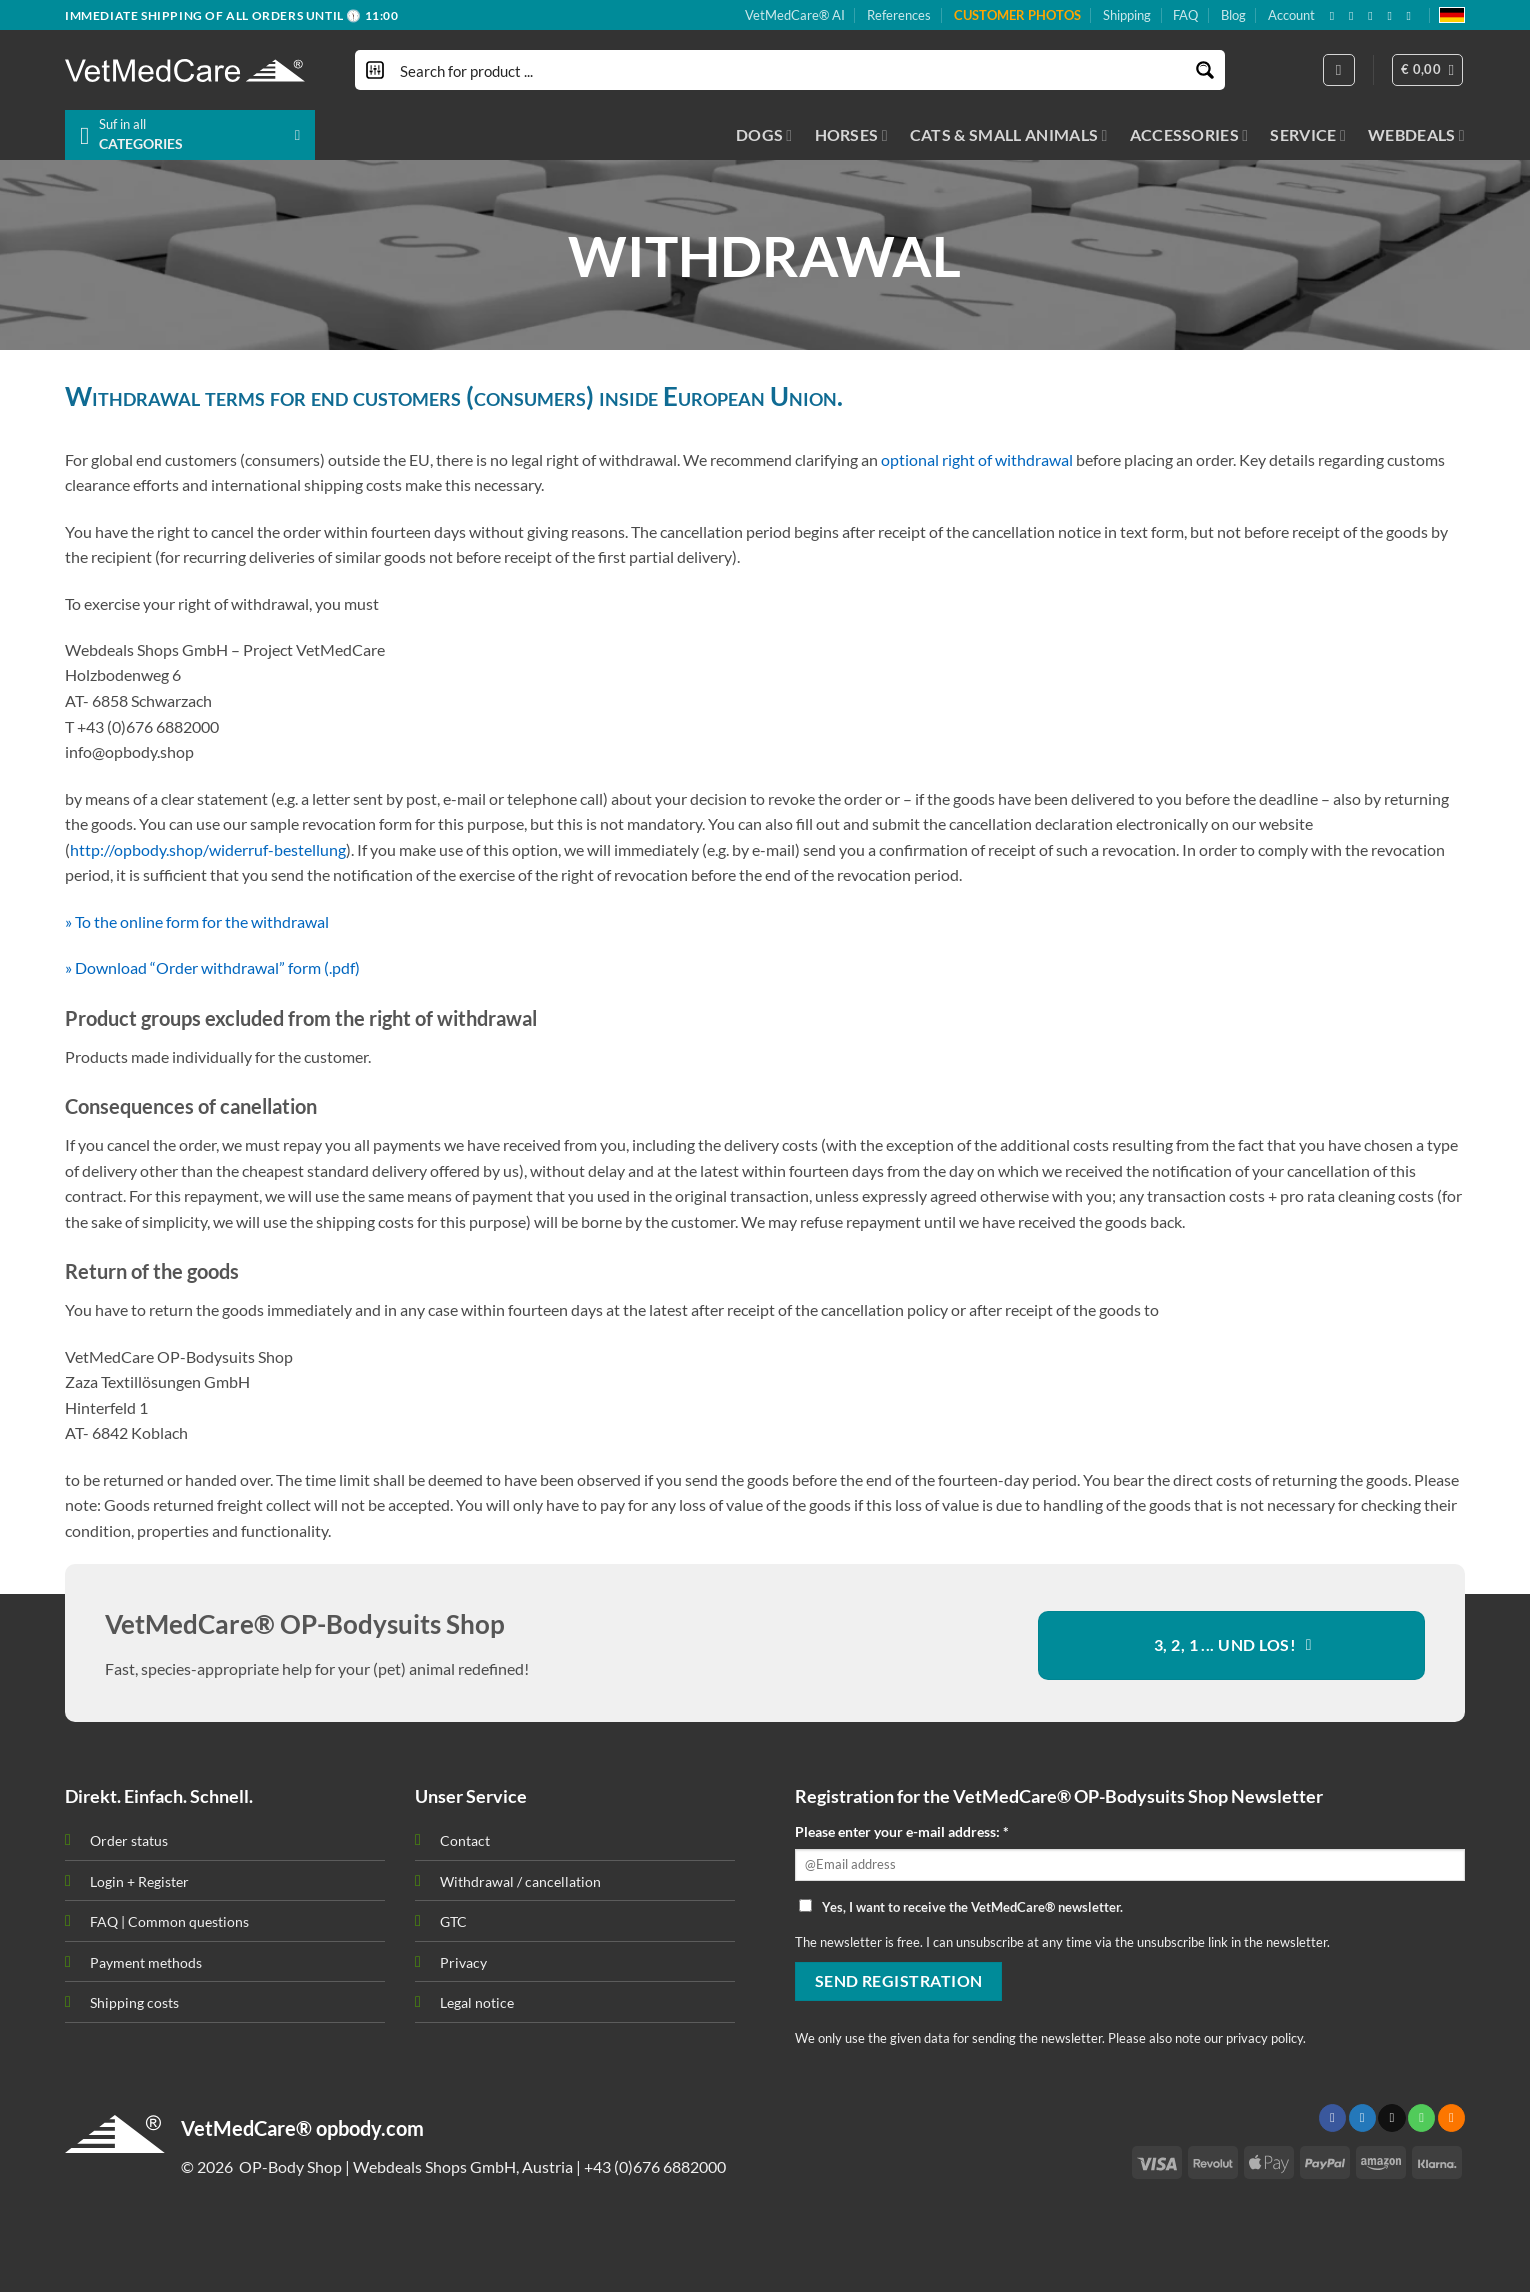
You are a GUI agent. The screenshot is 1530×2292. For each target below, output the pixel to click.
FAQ (1185, 15)
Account (1291, 15)
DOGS (764, 135)
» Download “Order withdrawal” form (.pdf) (212, 967)
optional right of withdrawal (977, 459)
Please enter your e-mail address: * (902, 1831)
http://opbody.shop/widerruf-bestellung (208, 849)
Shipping (1127, 15)
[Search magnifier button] (1205, 70)
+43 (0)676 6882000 (655, 2166)
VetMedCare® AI (795, 15)
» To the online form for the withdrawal (197, 921)
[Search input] (791, 70)
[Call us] (1421, 2118)
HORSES (851, 135)
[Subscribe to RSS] (1393, 16)
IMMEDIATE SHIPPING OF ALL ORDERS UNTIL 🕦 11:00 (232, 15)
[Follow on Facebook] (1336, 16)
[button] (1428, 70)
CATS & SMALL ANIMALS (1009, 135)
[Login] (1339, 70)
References (899, 15)
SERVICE (1308, 135)
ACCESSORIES (1189, 135)
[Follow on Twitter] (1362, 2118)
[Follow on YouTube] (1413, 16)
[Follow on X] (1355, 16)
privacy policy (1264, 2038)
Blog (1233, 15)
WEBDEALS (1416, 135)
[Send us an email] (1374, 16)
